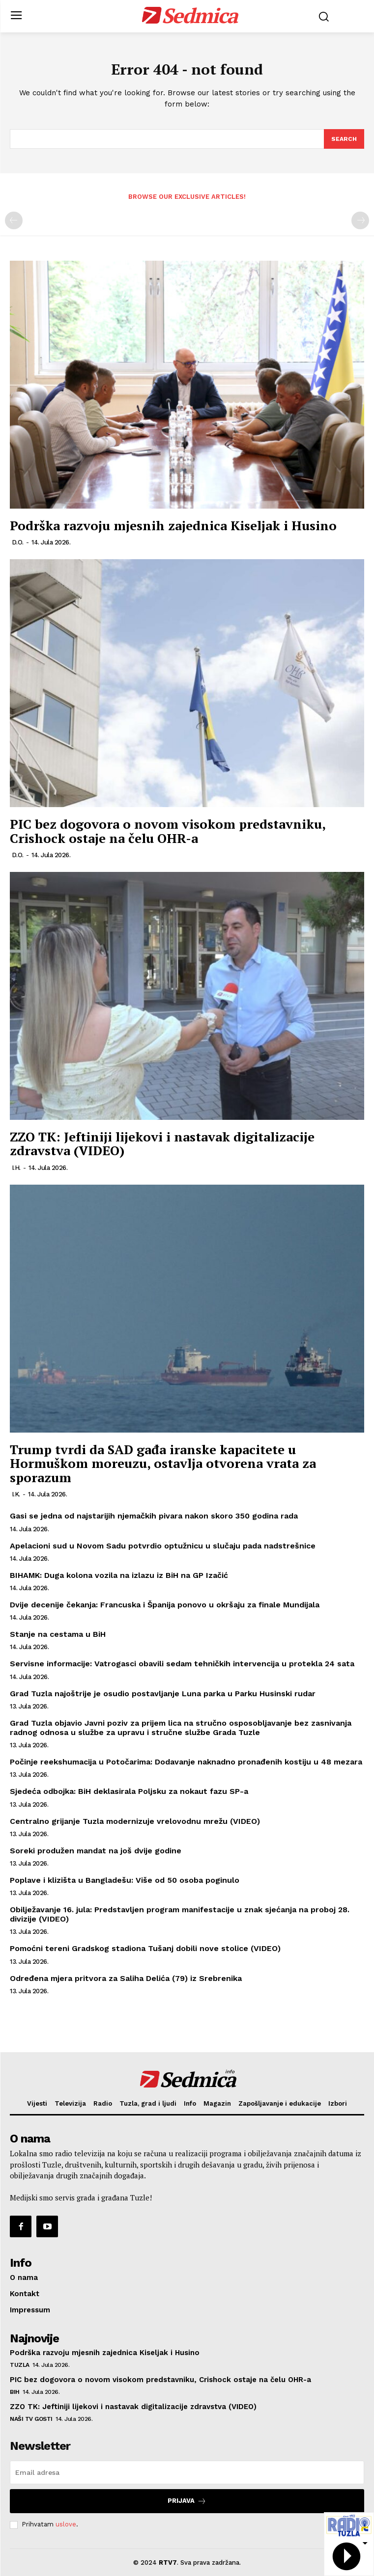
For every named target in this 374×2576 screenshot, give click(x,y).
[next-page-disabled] (360, 220)
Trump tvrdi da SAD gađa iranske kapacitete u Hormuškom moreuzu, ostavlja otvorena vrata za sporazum (163, 1463)
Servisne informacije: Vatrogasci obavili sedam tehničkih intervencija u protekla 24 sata (182, 1663)
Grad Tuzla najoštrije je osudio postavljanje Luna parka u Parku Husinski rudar (163, 1693)
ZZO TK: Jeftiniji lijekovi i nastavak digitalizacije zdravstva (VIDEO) (162, 1143)
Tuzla (19, 2364)
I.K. (16, 1494)
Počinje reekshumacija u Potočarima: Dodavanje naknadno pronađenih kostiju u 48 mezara (186, 1761)
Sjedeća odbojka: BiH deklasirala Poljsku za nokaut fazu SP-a (129, 1791)
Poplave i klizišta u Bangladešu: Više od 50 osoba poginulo (124, 1880)
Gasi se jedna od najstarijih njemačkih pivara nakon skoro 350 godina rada (154, 1515)
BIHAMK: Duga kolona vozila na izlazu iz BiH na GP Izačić (119, 1575)
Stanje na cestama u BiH (58, 1634)
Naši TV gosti (31, 2418)
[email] (187, 2472)
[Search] (344, 139)
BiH (15, 2391)
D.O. (18, 542)
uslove (66, 2524)
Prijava (187, 2501)
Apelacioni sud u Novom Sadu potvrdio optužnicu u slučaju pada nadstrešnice (163, 1545)
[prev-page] (14, 220)
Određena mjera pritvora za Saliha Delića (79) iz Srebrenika (126, 1978)
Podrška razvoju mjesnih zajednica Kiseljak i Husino (173, 525)
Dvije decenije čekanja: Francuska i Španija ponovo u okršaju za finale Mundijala (164, 1604)
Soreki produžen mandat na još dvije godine (95, 1850)
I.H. (16, 1167)
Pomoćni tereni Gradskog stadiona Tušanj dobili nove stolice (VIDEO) (145, 1948)
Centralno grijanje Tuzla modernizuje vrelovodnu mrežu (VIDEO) (135, 1821)
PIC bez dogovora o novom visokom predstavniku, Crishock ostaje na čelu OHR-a (167, 830)
